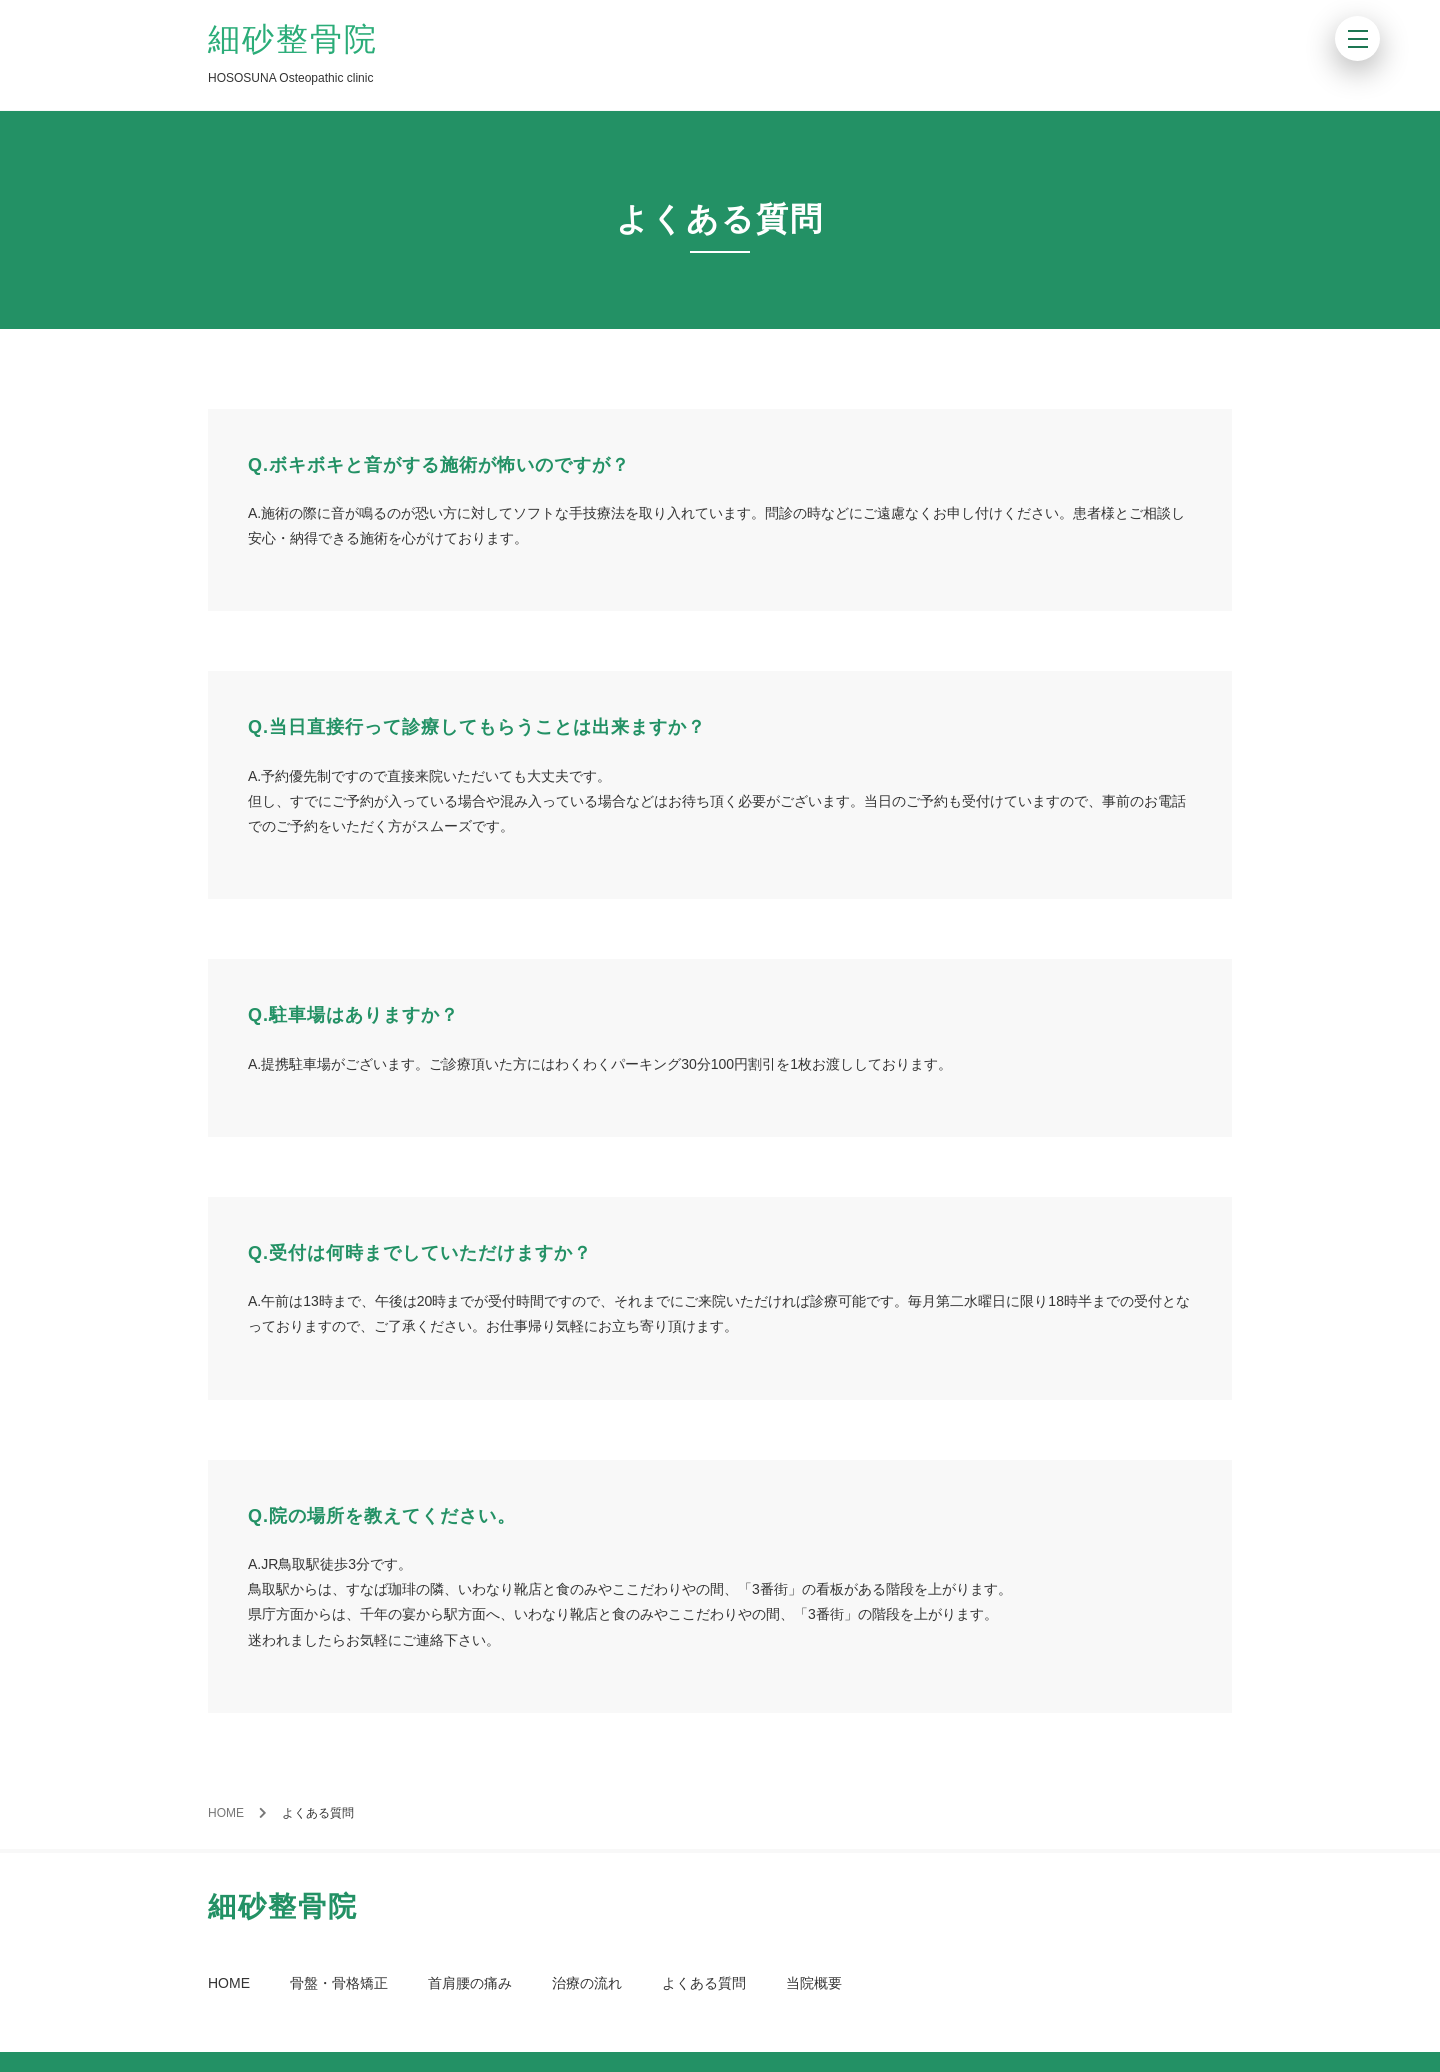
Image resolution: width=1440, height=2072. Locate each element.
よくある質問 (704, 1983)
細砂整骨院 (293, 39)
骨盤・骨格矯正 (339, 1983)
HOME (226, 1813)
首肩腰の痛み (470, 1983)
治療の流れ (587, 1983)
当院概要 (814, 1983)
